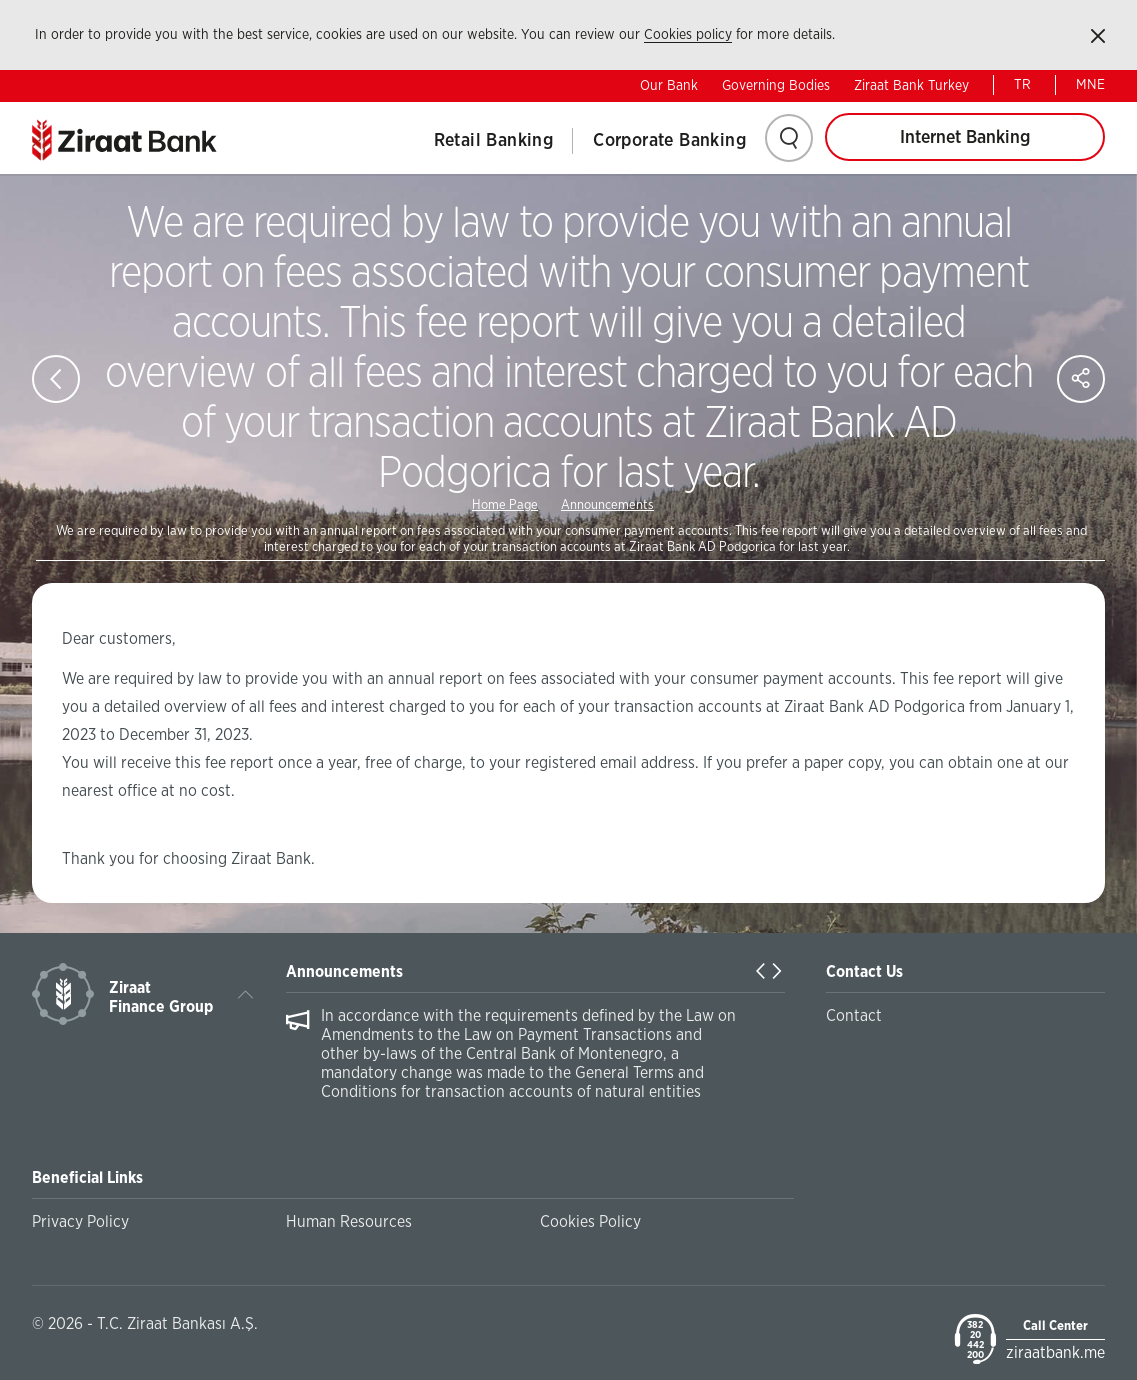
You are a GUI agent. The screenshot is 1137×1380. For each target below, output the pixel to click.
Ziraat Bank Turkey (911, 86)
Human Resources (349, 1222)
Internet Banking (965, 138)
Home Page (505, 505)
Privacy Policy (80, 1222)
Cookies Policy (590, 1222)
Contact (854, 1016)
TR (1022, 85)
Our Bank (669, 86)
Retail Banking (494, 141)
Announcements (607, 505)
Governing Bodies (776, 86)
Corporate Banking (669, 141)
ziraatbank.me (1055, 1353)
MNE (1090, 85)
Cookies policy (688, 35)
